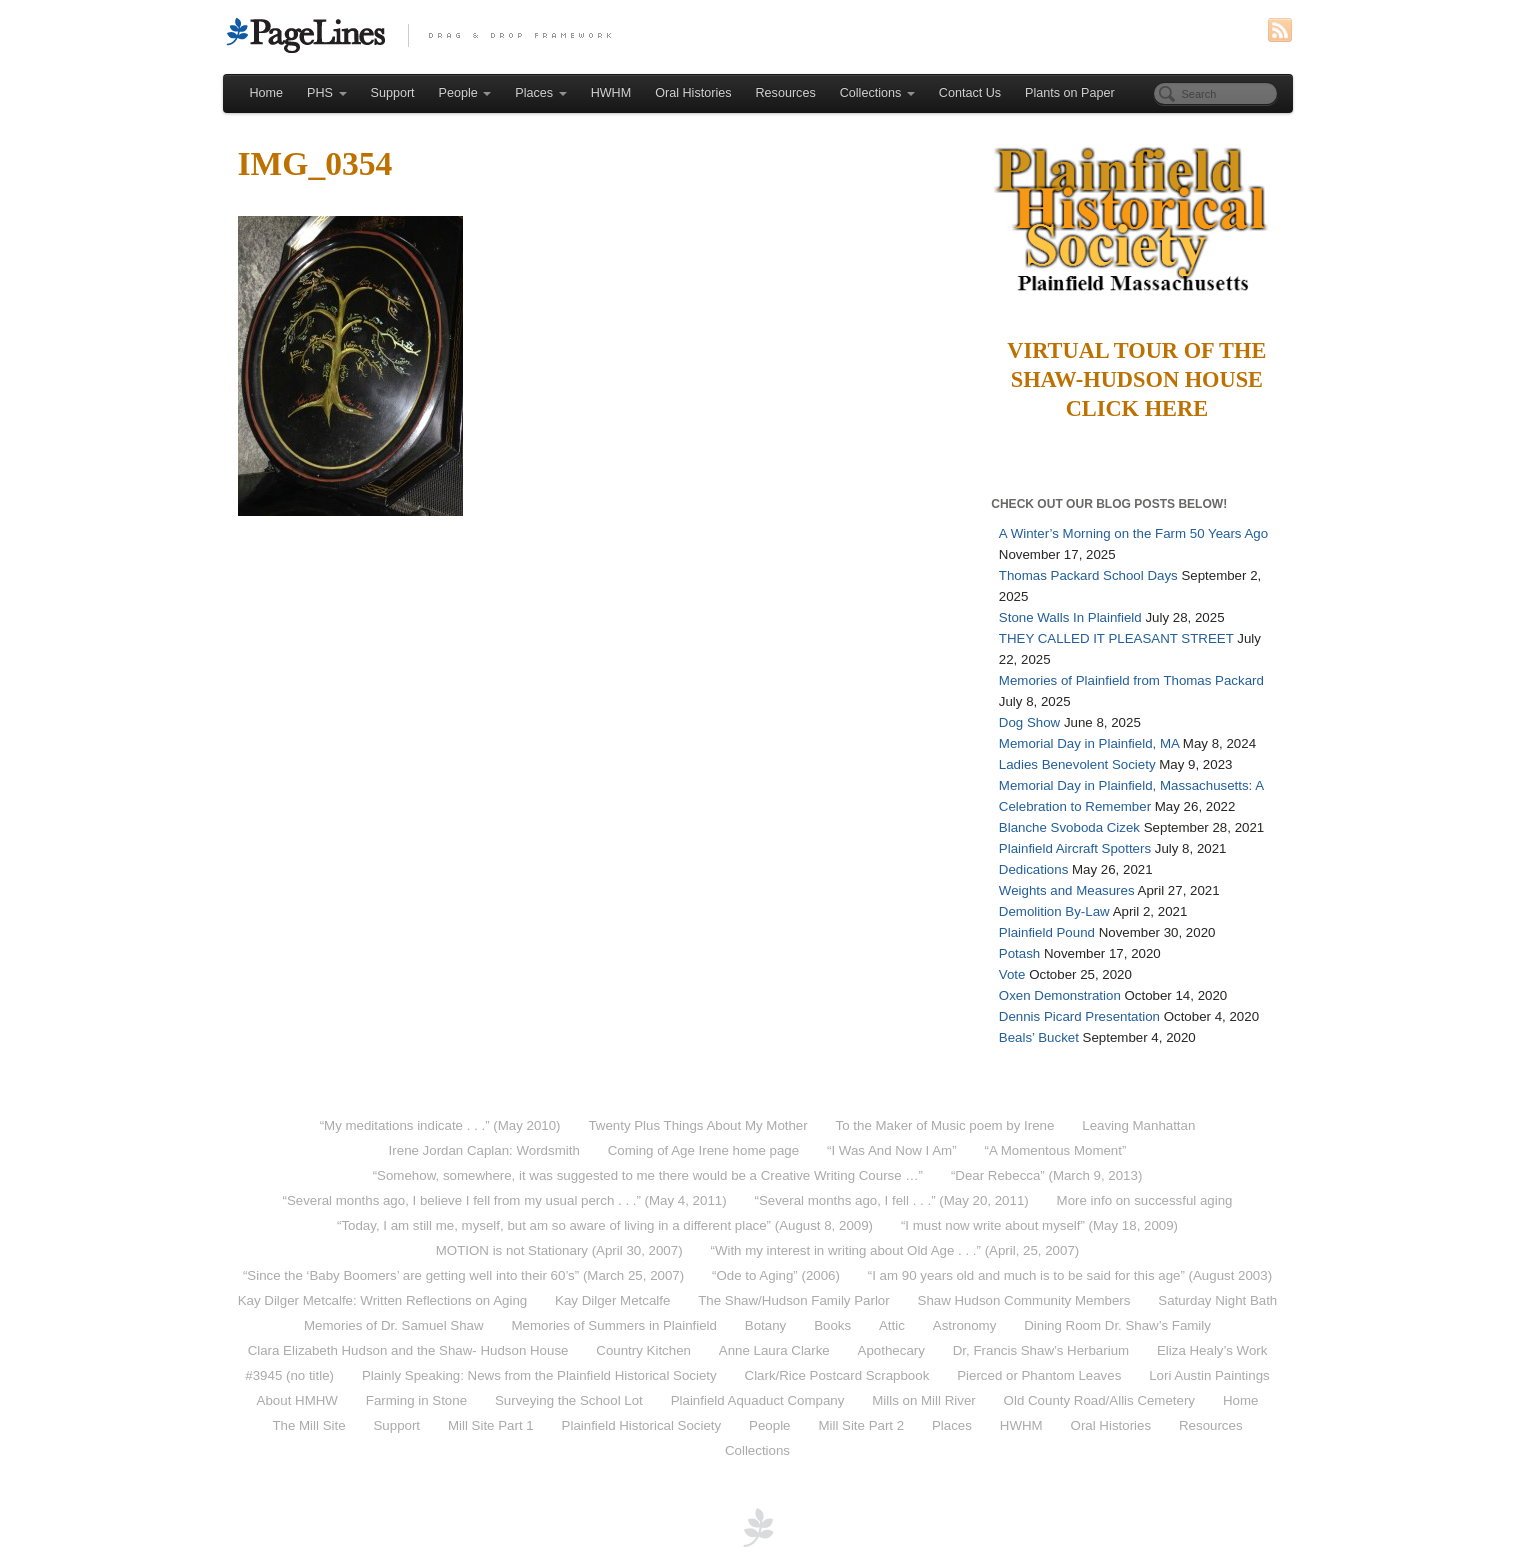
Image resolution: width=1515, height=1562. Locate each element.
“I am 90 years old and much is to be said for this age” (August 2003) (1070, 1275)
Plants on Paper (1070, 93)
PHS (326, 93)
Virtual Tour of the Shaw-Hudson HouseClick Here (1136, 379)
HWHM (611, 93)
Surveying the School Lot (569, 1400)
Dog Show (1029, 722)
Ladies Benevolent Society (1077, 764)
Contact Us (970, 93)
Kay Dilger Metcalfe (612, 1300)
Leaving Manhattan (1138, 1125)
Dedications (1033, 869)
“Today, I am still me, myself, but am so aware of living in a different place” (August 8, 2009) (605, 1225)
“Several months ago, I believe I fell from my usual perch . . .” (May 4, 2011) (504, 1200)
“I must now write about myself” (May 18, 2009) (1039, 1225)
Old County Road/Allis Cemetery (1099, 1400)
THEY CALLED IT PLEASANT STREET (1116, 638)
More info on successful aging (1145, 1200)
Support (393, 93)
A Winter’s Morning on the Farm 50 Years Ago (1133, 533)
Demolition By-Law (1054, 911)
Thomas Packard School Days (1088, 575)
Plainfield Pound (1047, 932)
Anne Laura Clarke (774, 1350)
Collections (877, 93)
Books (832, 1325)
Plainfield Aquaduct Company (758, 1400)
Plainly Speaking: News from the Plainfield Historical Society (539, 1375)
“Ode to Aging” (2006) (776, 1275)
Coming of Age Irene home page (703, 1150)
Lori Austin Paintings (1209, 1375)
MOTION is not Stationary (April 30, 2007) (559, 1250)
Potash (1019, 953)
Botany (765, 1325)
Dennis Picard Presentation (1079, 1016)
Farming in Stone (416, 1400)
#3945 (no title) (289, 1375)
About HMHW (297, 1400)
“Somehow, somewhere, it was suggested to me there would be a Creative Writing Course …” (648, 1175)
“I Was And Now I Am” (892, 1150)
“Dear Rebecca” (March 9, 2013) (1046, 1175)
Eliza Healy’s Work (1212, 1350)
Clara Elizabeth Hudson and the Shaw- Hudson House (408, 1350)
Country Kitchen (643, 1350)
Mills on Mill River (923, 1400)
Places (540, 93)
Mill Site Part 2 (861, 1425)
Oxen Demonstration (1060, 995)
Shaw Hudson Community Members (1024, 1300)
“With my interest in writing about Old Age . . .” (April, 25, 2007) (894, 1250)
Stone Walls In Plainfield (1070, 617)
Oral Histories (693, 93)
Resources (786, 93)
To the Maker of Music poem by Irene (945, 1125)
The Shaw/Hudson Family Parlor (793, 1300)
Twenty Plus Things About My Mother (697, 1125)
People (465, 93)
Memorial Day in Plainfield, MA (1089, 743)
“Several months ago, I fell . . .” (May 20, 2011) (892, 1200)
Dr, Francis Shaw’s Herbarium (1041, 1350)
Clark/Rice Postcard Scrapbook (837, 1375)
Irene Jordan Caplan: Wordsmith (484, 1150)
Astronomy (965, 1325)
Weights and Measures (1067, 890)
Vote (1012, 974)
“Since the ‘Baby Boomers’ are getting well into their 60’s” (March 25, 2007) (463, 1275)
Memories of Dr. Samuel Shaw (394, 1325)
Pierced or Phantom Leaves (1039, 1375)
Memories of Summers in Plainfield (614, 1325)
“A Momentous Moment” (1056, 1150)
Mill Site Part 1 (491, 1425)
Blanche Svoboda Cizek (1069, 827)
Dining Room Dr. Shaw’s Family (1117, 1325)
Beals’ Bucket (1039, 1037)
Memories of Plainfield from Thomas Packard (1131, 680)
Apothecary (891, 1350)
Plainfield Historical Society (642, 1425)
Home (267, 93)
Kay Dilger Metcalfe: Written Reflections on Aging (382, 1300)
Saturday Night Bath (1217, 1300)
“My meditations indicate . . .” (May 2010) (440, 1125)
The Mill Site (308, 1425)
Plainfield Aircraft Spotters (1075, 848)
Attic (892, 1325)
